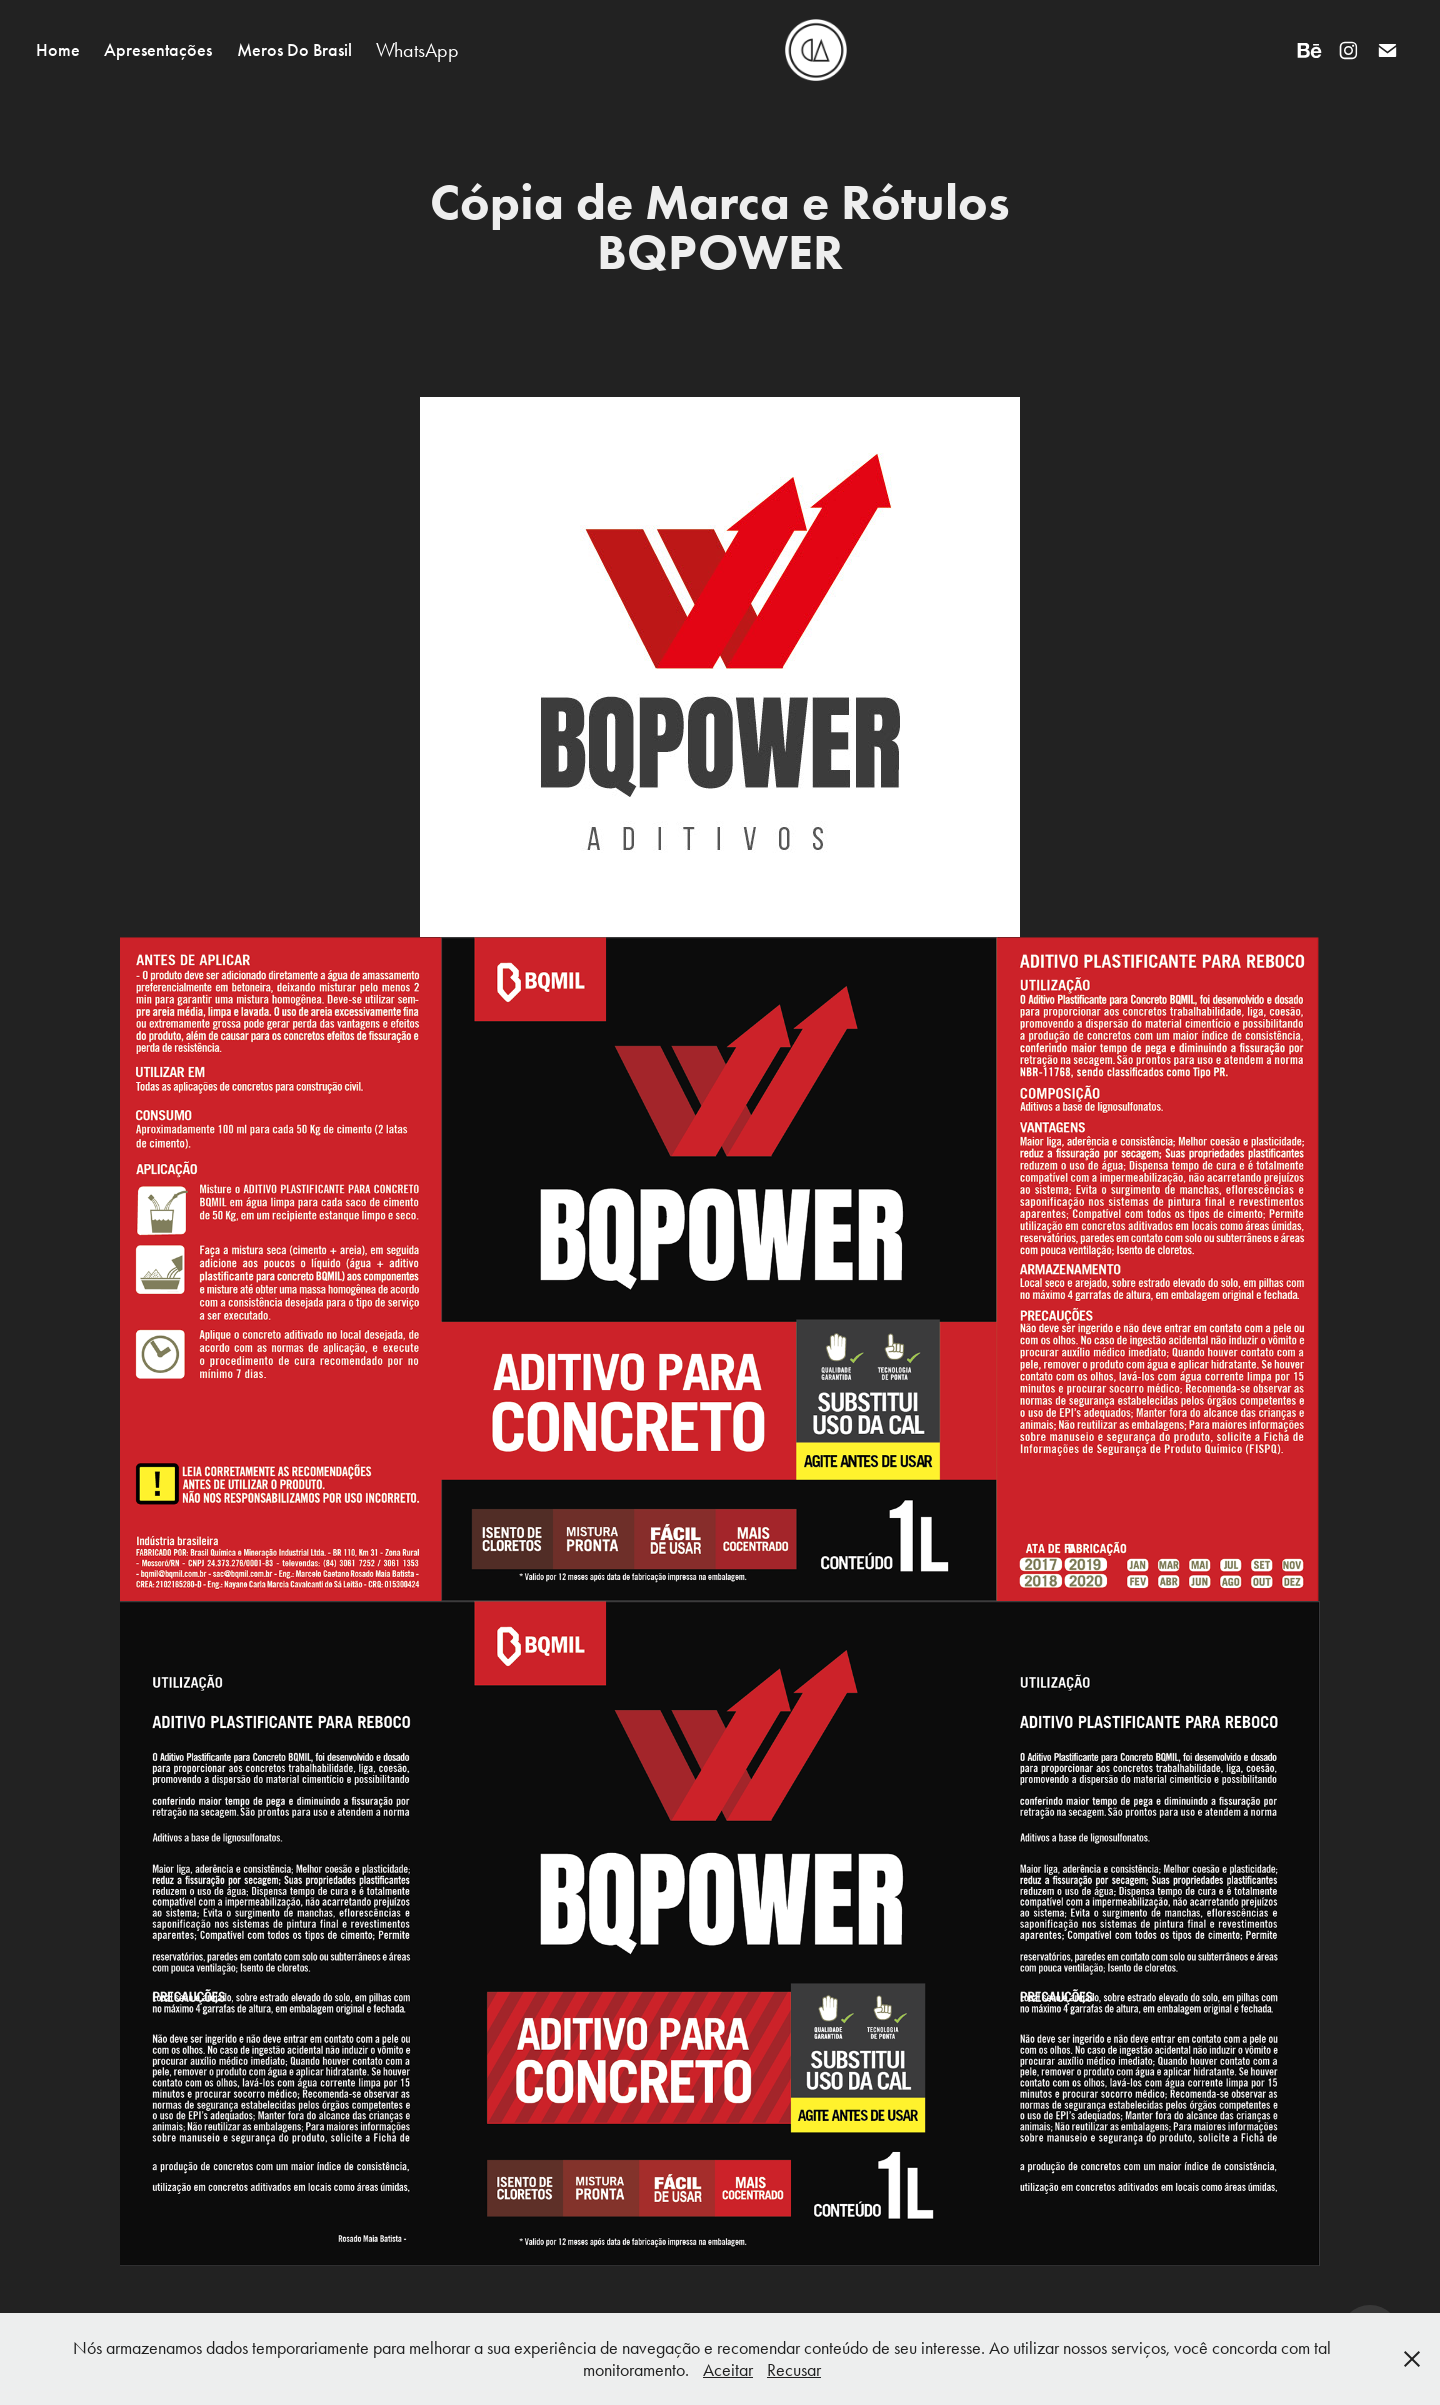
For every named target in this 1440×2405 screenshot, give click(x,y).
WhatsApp (417, 50)
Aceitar (728, 2370)
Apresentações (158, 50)
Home (58, 50)
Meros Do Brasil (294, 50)
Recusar (794, 2370)
